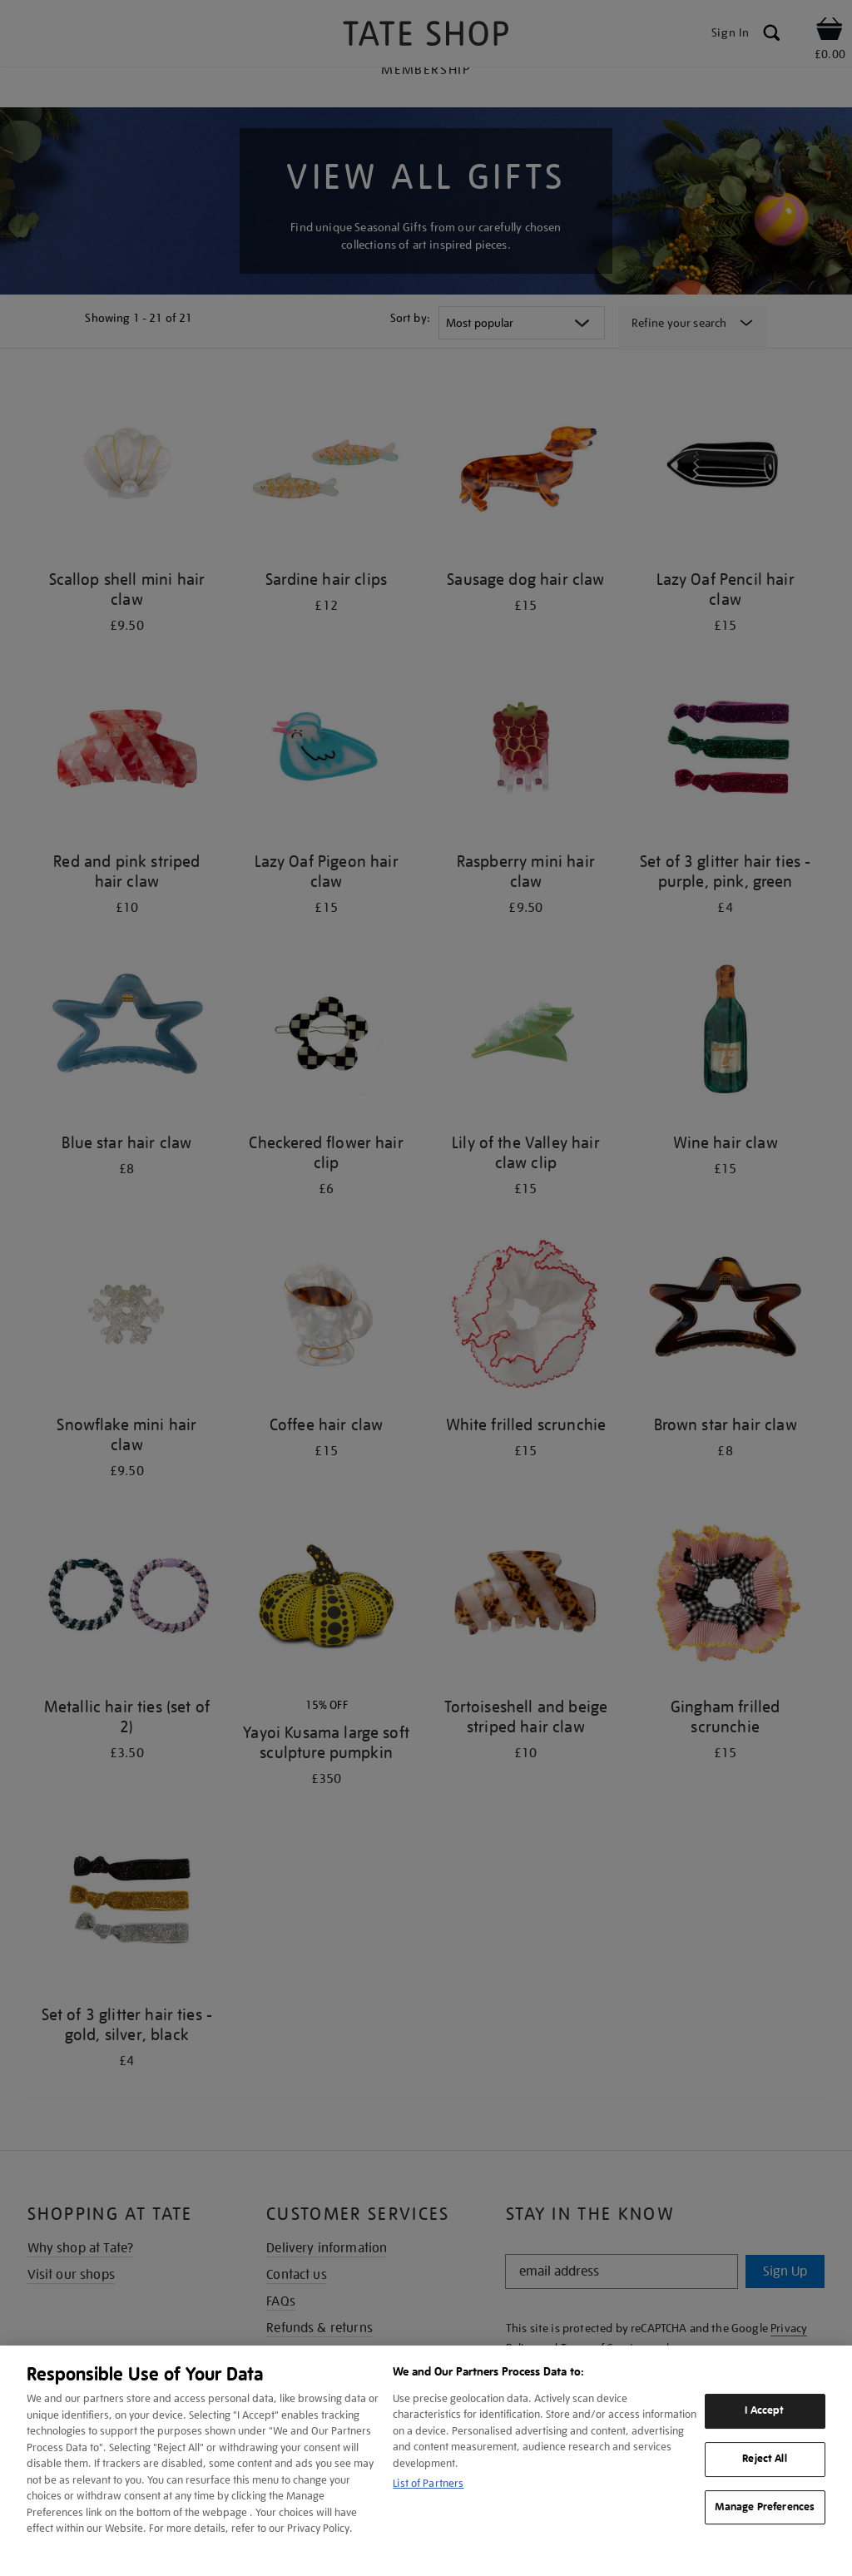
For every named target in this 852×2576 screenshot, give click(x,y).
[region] (426, 2461)
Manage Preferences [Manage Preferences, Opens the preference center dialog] (765, 2506)
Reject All (764, 2458)
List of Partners (428, 2483)
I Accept (764, 2410)
